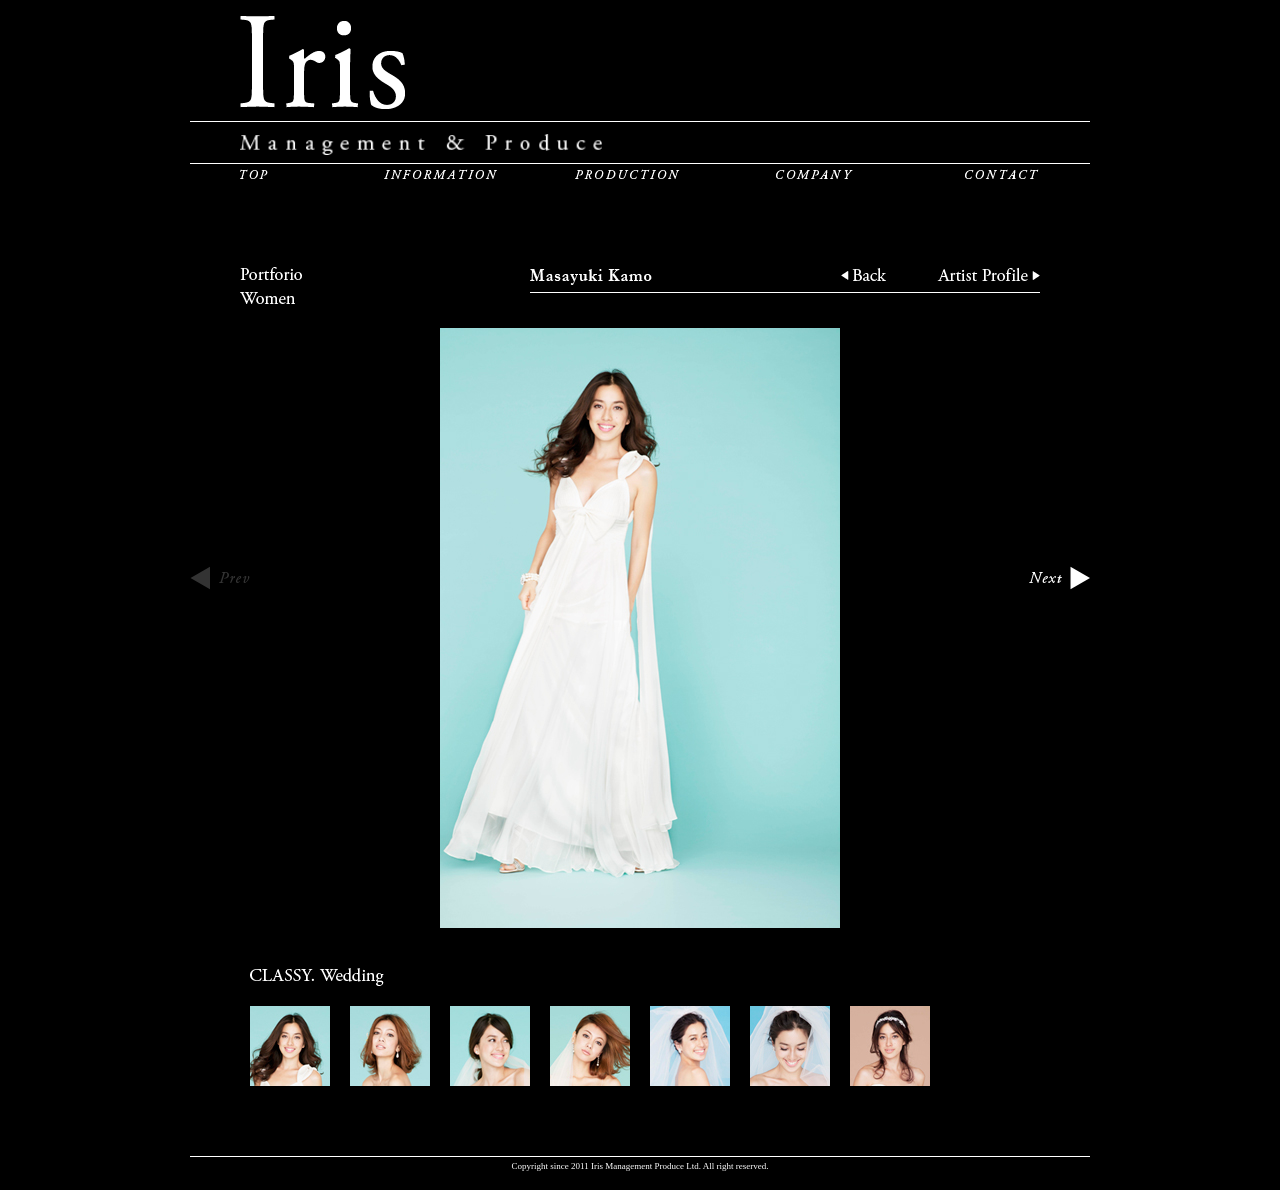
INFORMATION (440, 174)
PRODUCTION (627, 174)
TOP (254, 174)
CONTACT (1002, 174)
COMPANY (814, 174)
